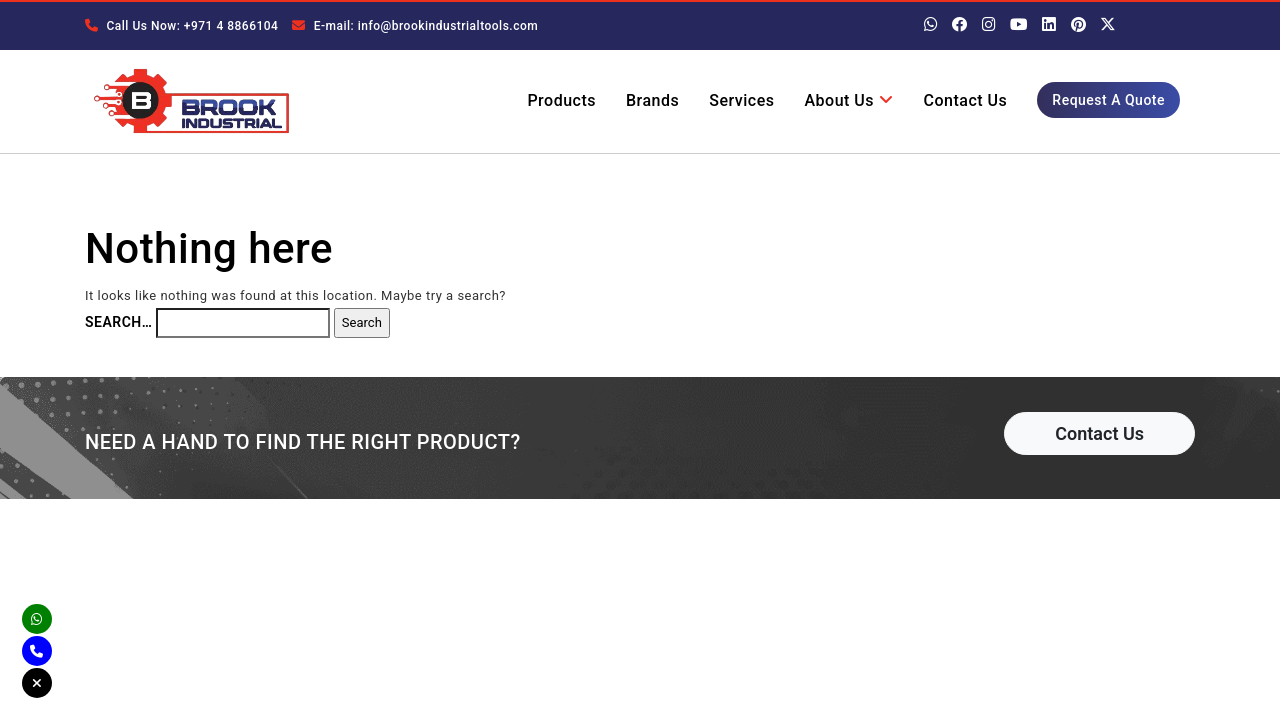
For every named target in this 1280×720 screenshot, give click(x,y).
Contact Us (966, 100)
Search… (118, 322)
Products (561, 100)
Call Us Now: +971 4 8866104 (181, 26)
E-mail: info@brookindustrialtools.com (415, 26)
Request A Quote (1108, 100)
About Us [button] (848, 100)
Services (741, 100)
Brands (652, 100)
